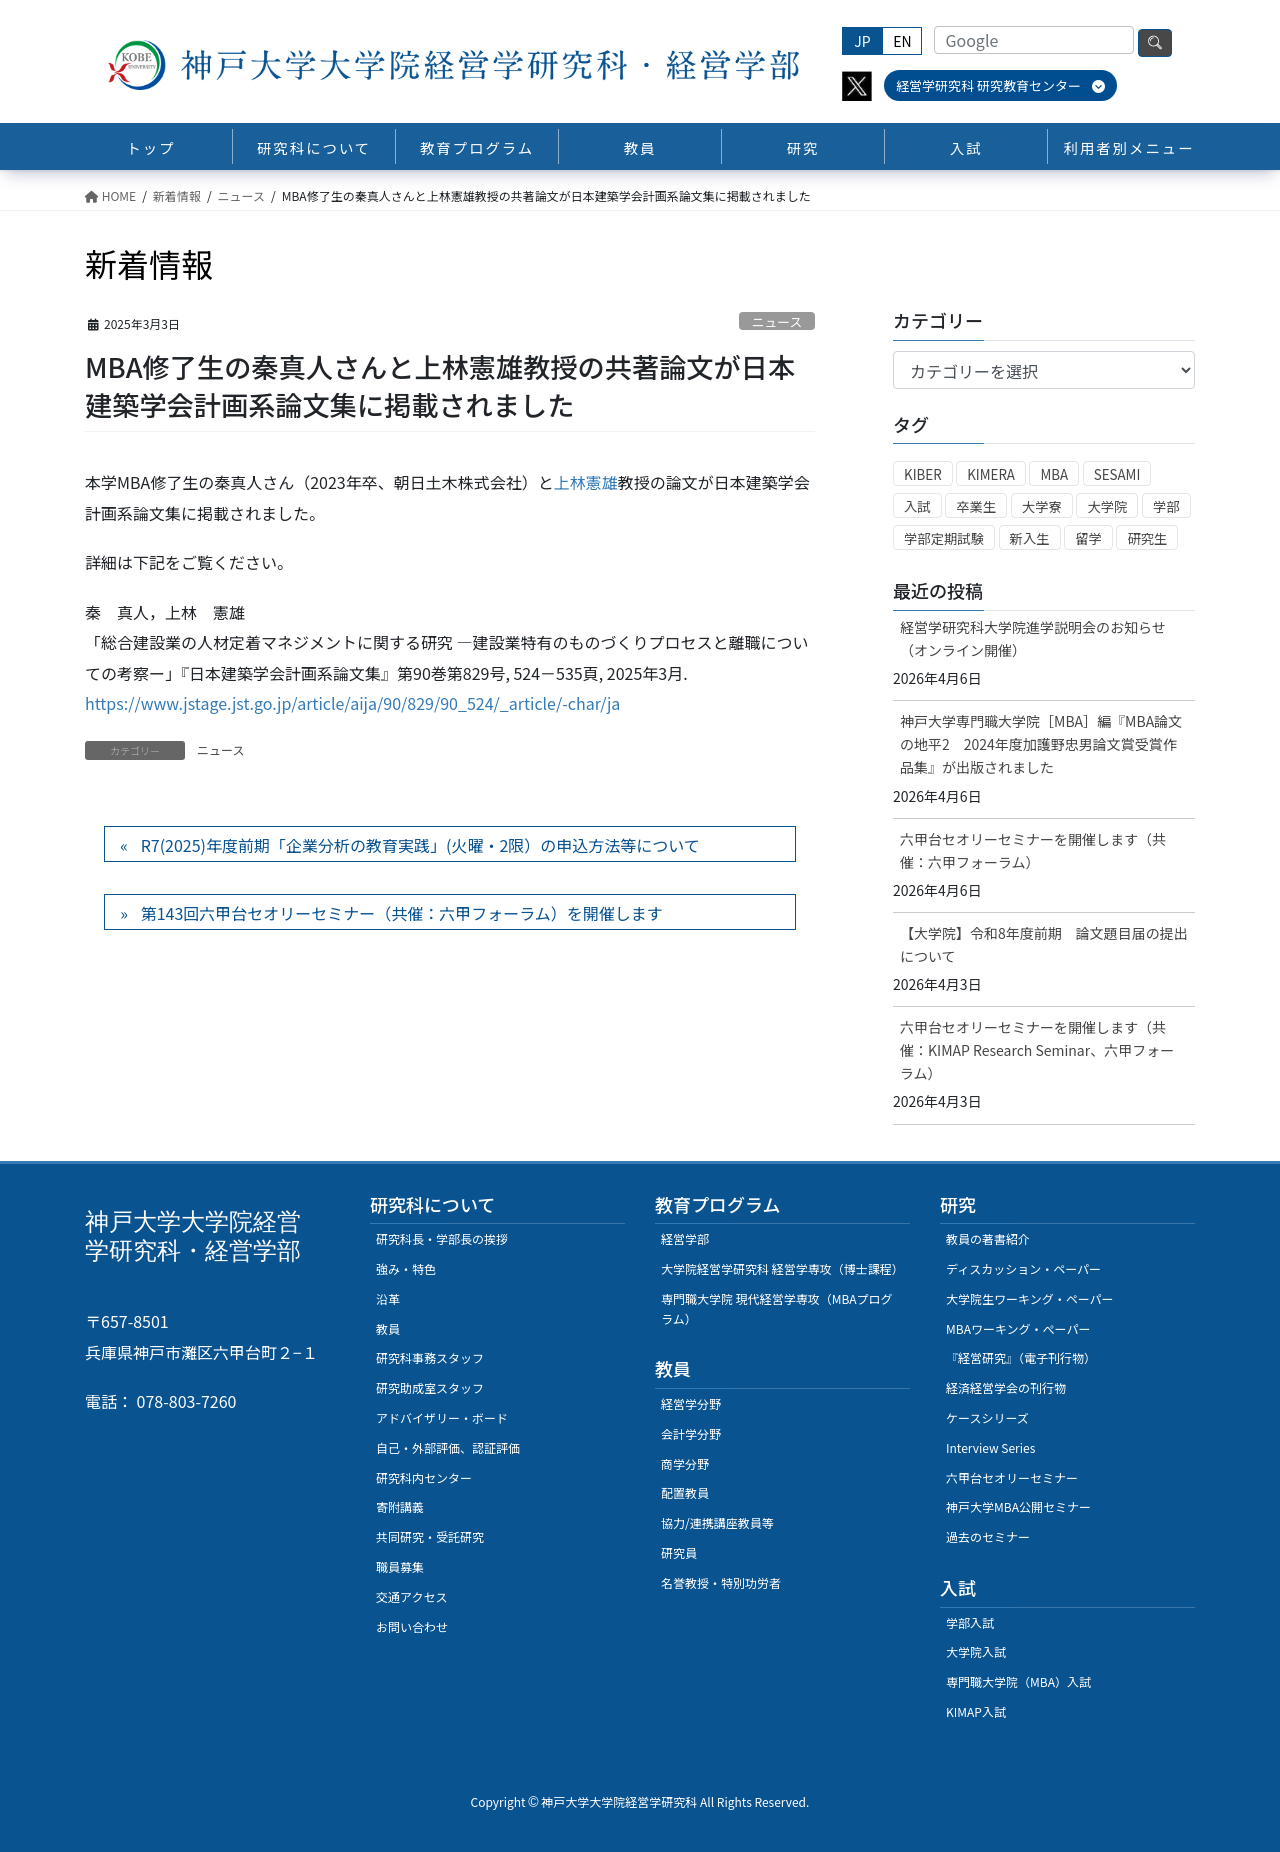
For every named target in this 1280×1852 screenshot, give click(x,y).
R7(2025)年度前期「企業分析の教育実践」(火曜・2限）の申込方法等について (420, 845)
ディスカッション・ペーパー (1023, 1268)
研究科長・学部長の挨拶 (442, 1238)
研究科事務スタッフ (430, 1357)
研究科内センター (424, 1477)
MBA (1054, 474)
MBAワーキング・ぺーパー (1018, 1328)
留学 (1088, 538)
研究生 (1147, 538)
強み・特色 (406, 1268)
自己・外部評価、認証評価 (448, 1447)
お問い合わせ (412, 1626)
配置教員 (685, 1492)
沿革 (388, 1298)
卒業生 (976, 506)
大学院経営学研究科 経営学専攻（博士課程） (782, 1268)
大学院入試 (976, 1651)
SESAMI (1117, 474)
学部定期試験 (944, 538)
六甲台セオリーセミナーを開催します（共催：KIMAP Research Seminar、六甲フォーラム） (1037, 1050)
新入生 (1030, 538)
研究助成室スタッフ (430, 1387)
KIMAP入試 (976, 1711)
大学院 (1107, 506)
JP (862, 41)
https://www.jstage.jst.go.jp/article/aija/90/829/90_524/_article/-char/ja (352, 703)
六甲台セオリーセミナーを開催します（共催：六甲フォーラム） (1033, 850)
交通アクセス (411, 1596)
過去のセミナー (988, 1536)
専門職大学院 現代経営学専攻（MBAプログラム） (777, 1308)
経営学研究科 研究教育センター (1000, 85)
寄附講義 (400, 1506)
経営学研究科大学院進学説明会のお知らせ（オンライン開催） (1033, 638)
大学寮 (1042, 506)
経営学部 (685, 1238)
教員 (388, 1328)
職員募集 (400, 1566)
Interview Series (990, 1447)
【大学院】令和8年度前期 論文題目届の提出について (1044, 944)
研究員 (679, 1552)
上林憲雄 (586, 482)
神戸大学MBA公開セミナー (1018, 1506)
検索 (1155, 43)
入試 (917, 506)
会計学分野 (691, 1433)
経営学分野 (691, 1403)
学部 (1166, 506)
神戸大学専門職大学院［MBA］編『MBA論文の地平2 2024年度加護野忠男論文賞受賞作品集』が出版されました (1041, 744)
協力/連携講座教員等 (717, 1522)
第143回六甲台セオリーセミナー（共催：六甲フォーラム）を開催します (402, 913)
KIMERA (991, 474)
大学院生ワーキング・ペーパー (1030, 1298)
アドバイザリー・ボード (442, 1417)
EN (902, 41)
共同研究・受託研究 (430, 1536)
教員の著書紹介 (988, 1238)
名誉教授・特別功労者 (721, 1582)
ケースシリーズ (987, 1417)
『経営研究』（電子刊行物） (1021, 1357)
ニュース (777, 321)
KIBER (923, 474)
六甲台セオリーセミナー (1012, 1477)
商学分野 (685, 1463)
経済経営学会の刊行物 (1006, 1387)
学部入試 (970, 1622)
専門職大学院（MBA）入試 (1018, 1681)
